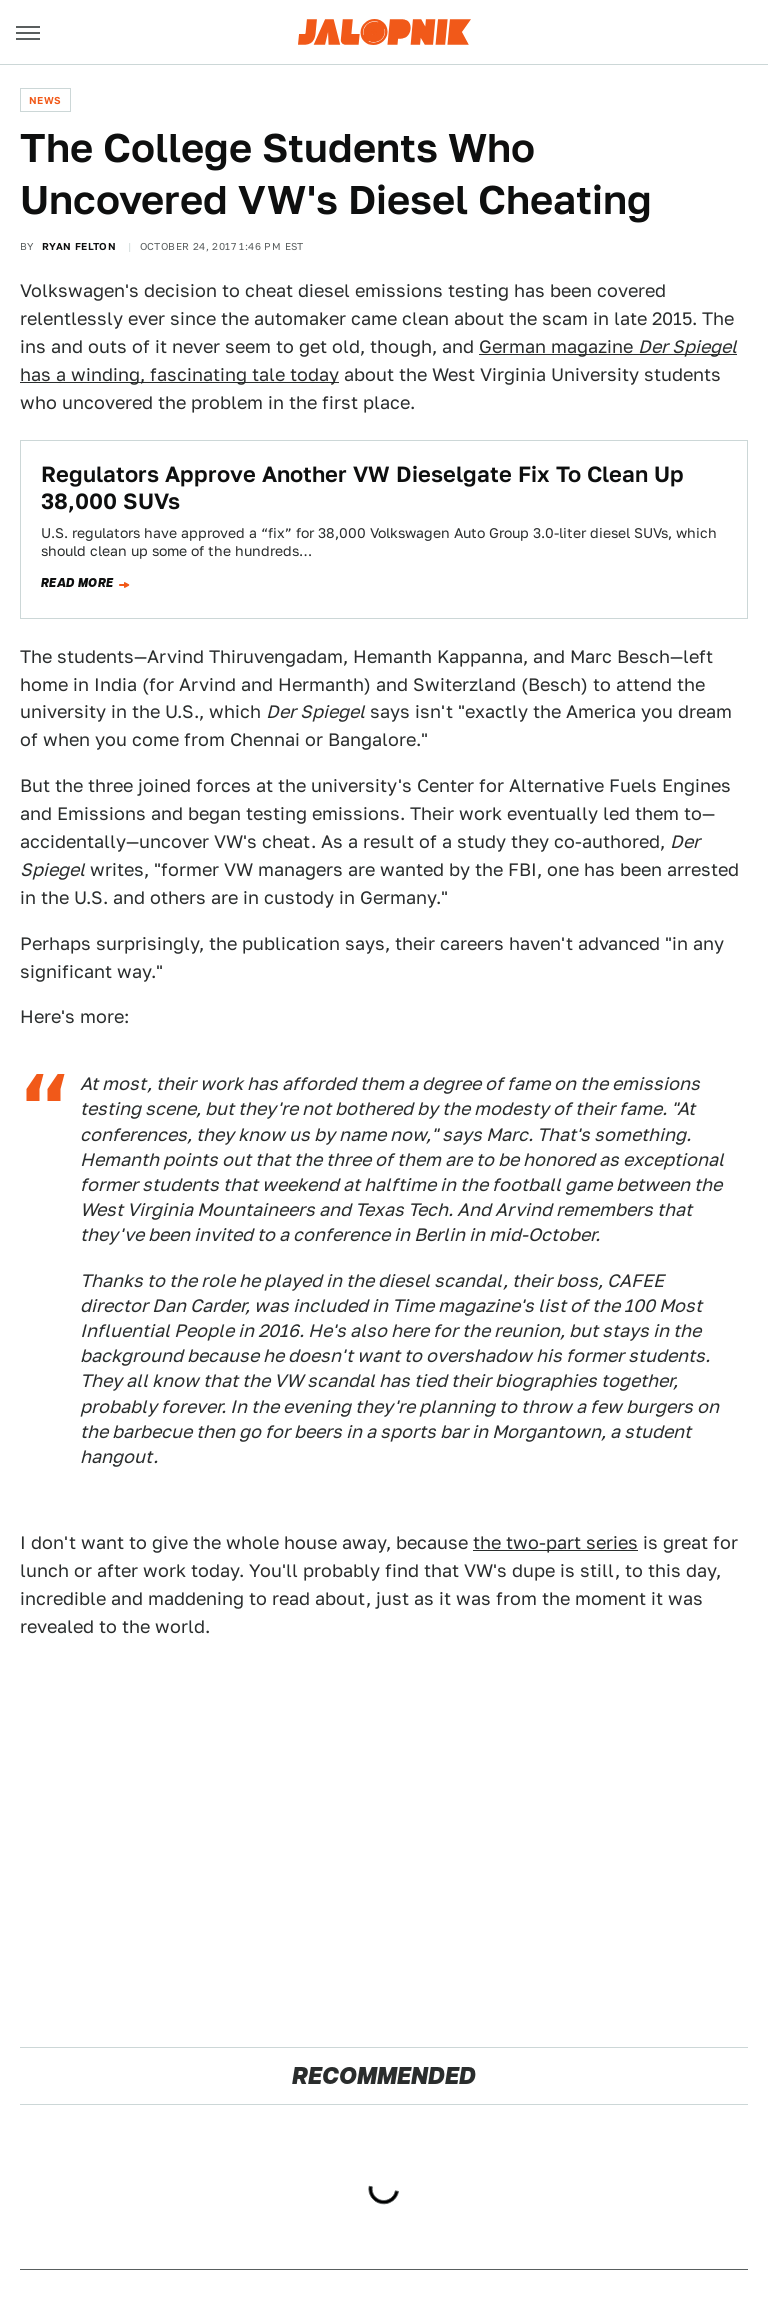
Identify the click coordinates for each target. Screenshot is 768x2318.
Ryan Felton (79, 246)
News (45, 100)
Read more (77, 583)
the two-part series (555, 1542)
